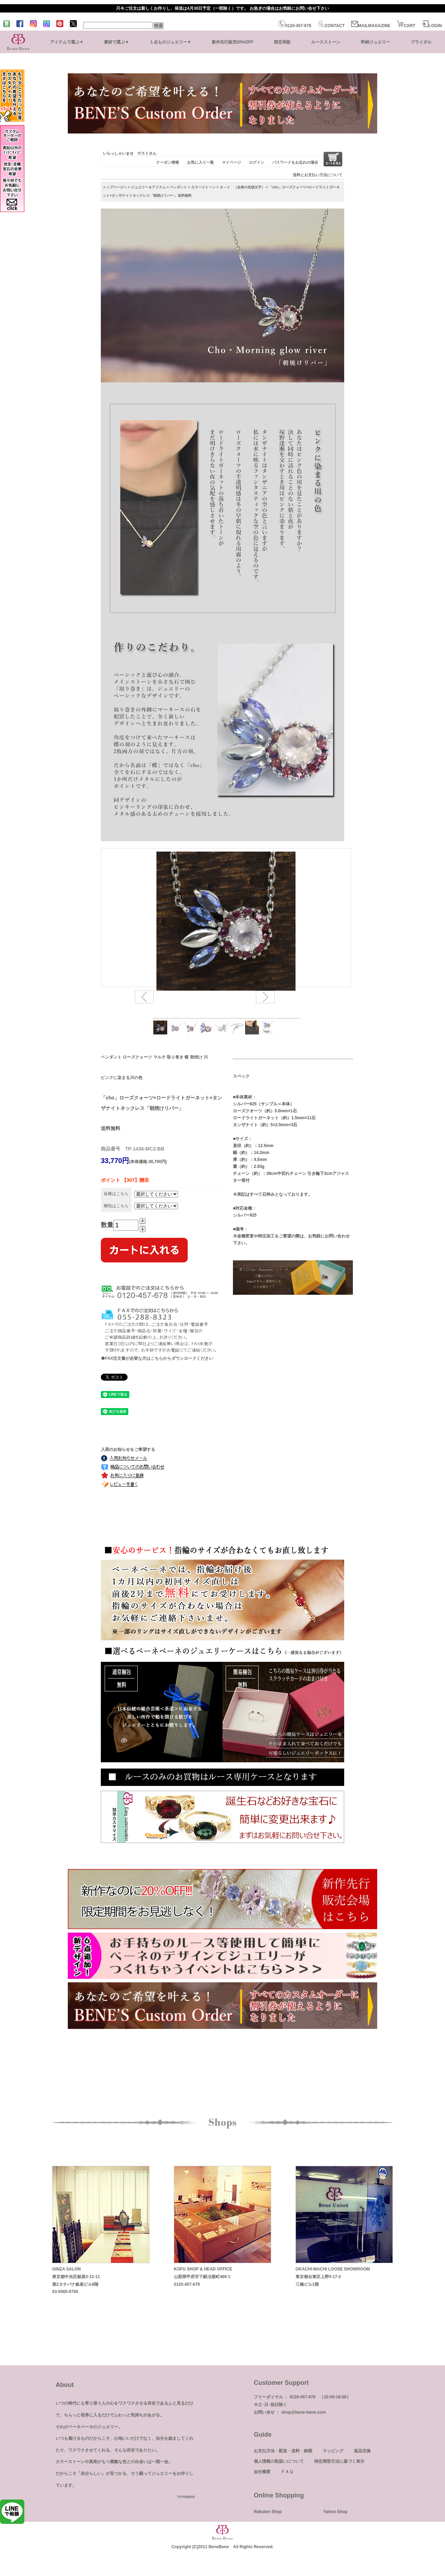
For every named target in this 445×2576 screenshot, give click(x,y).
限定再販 (282, 42)
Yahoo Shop (335, 2511)
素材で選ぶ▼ (116, 42)
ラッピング (333, 2450)
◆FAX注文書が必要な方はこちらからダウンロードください (157, 1358)
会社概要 (262, 2471)
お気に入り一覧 (200, 162)
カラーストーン (203, 187)
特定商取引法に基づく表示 (339, 2461)
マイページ (231, 162)
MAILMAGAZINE (370, 25)
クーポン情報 (167, 162)
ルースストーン (325, 42)
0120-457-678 (294, 25)
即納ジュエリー (375, 42)
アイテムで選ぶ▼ (66, 42)
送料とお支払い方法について (317, 175)
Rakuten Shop (268, 2511)
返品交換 (362, 2450)
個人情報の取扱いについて (279, 2461)
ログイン (256, 162)
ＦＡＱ (287, 2471)
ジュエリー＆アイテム (148, 187)
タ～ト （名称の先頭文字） (242, 187)
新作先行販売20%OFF (232, 42)
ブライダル (421, 42)
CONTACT (331, 25)
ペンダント (178, 187)
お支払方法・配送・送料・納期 (283, 2450)
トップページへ (115, 187)
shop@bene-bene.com (303, 2412)
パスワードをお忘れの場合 (295, 162)
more (190, 2496)
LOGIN (432, 25)
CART (406, 25)
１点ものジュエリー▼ (170, 42)
